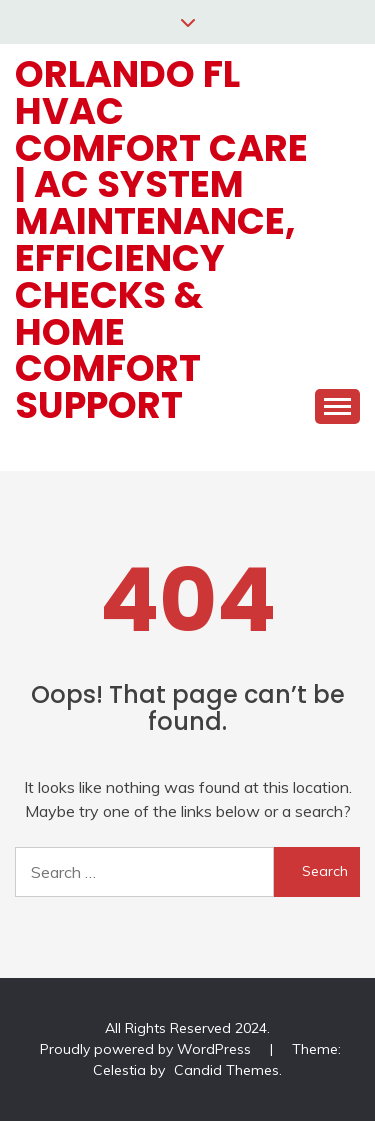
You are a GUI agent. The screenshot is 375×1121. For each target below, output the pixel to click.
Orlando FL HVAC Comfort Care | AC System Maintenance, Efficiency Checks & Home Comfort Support (161, 239)
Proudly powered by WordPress (147, 1049)
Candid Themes (226, 1070)
